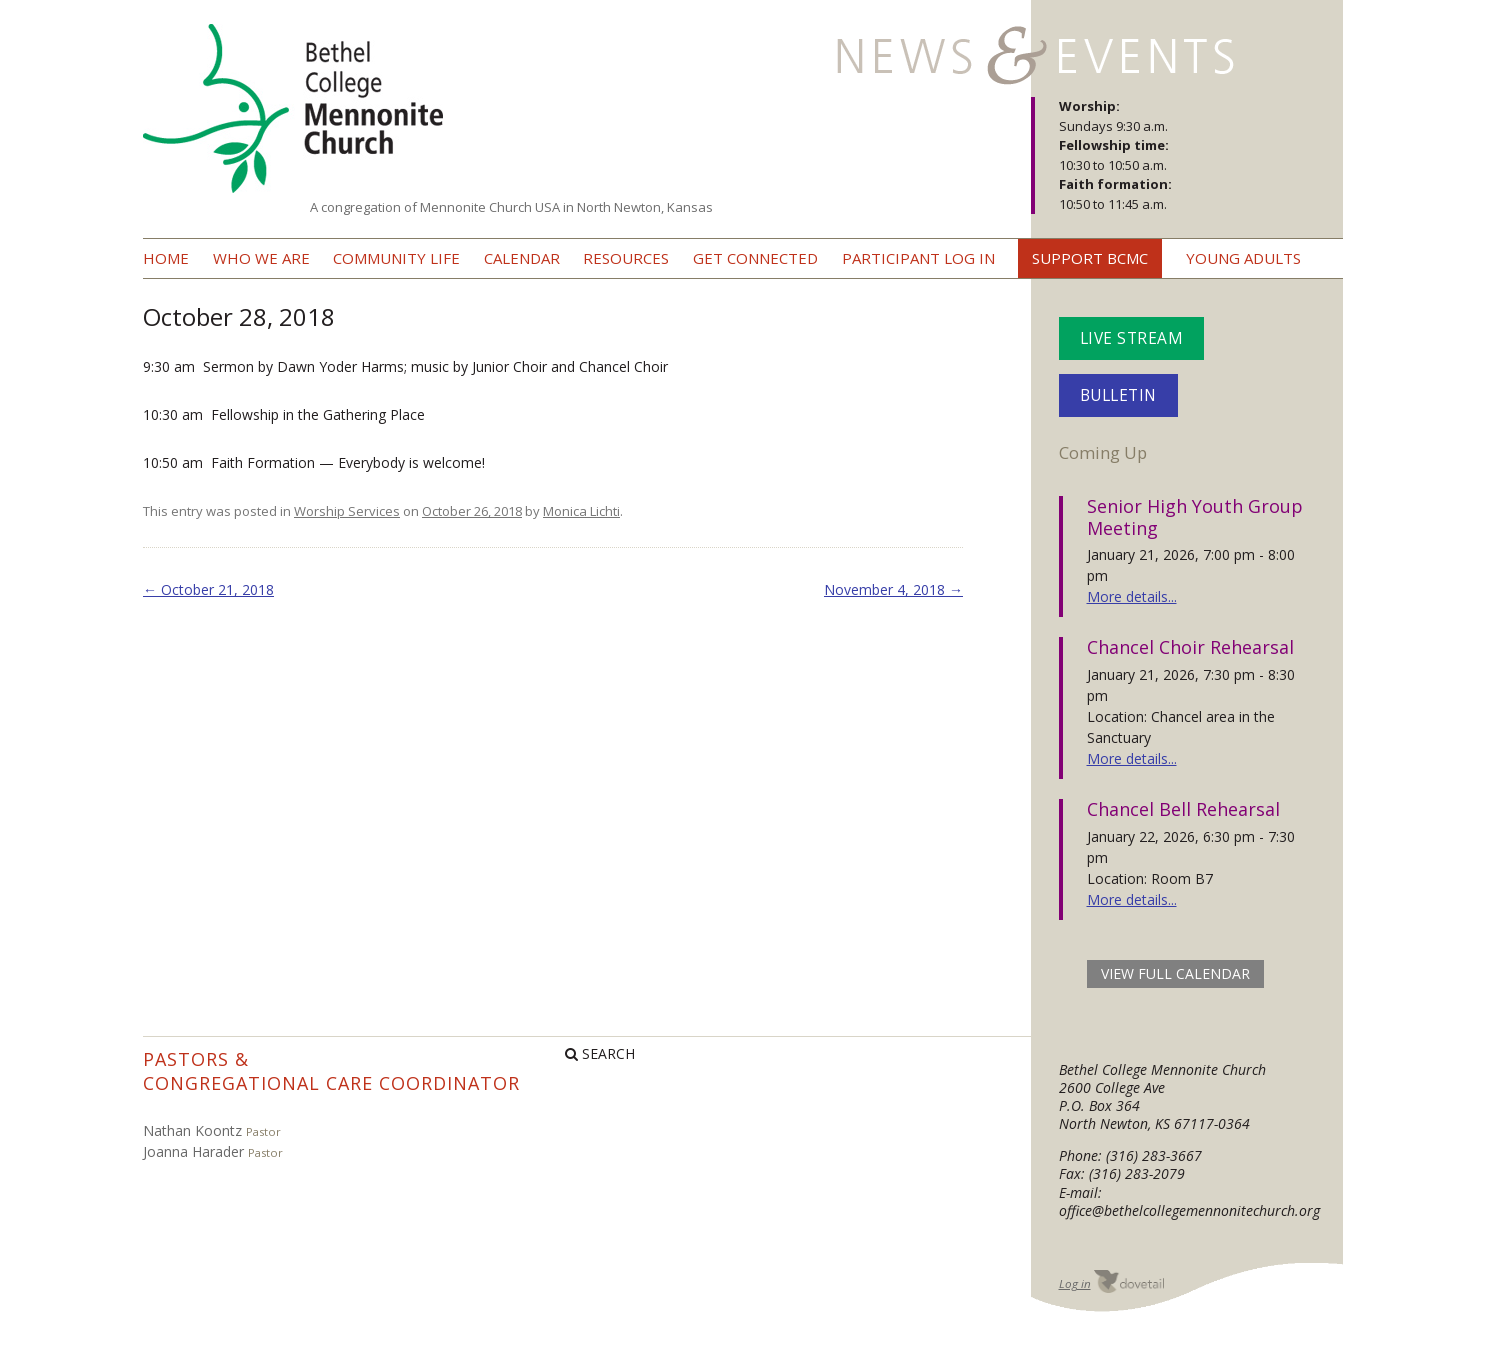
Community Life (396, 258)
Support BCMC (1090, 258)
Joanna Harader (193, 1151)
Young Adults (1243, 258)
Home (166, 258)
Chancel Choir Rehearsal (1190, 647)
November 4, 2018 (893, 589)
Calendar (522, 258)
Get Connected (755, 258)
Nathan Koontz (192, 1130)
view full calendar (1175, 973)
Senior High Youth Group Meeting (1195, 517)
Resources (626, 258)
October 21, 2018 (208, 589)
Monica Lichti (581, 511)
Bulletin (1118, 395)
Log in (1075, 1283)
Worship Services (347, 511)
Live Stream (1132, 338)
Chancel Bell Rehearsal (1183, 809)
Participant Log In (918, 258)
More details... (1132, 596)
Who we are (261, 258)
